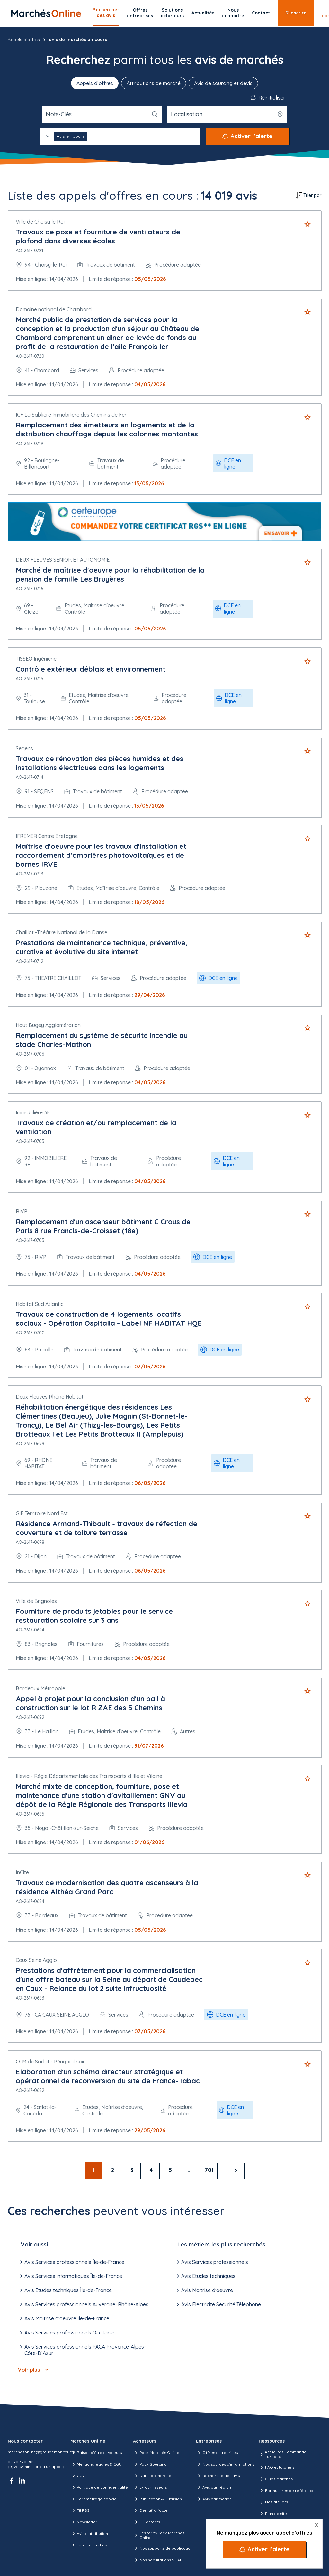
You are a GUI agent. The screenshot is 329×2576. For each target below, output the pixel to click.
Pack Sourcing (150, 2464)
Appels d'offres (24, 39)
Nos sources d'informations (225, 2464)
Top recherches (88, 2545)
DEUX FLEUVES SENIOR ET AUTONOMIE (63, 560)
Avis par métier (213, 2499)
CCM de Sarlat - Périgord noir (50, 2061)
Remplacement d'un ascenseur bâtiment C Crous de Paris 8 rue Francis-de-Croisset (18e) (103, 1226)
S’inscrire (296, 13)
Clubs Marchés (276, 2479)
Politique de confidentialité (99, 2487)
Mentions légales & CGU (95, 2464)
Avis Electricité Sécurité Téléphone (218, 2304)
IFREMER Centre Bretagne (47, 836)
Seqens (24, 748)
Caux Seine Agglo (36, 1960)
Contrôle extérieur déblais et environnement (90, 668)
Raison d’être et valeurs (96, 2452)
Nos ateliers (273, 2502)
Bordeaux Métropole (40, 1688)
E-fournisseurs (150, 2487)
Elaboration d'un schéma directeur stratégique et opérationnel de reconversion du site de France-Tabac (108, 2076)
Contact (261, 13)
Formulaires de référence (287, 2490)
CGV (77, 2476)
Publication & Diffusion (157, 2499)
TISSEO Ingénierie (36, 658)
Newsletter (83, 2522)
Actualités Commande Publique (283, 2454)
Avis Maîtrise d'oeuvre (204, 2290)
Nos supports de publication (163, 2548)
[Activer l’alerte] (264, 2549)
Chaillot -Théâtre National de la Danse (61, 932)
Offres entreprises (140, 13)
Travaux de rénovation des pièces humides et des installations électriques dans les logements (99, 763)
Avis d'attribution (89, 2533)
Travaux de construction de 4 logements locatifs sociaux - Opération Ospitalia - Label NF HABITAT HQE (109, 1319)
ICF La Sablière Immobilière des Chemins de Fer (71, 414)
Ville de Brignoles (36, 1601)
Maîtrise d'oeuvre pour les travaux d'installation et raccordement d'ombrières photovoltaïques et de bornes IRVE (101, 855)
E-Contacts (146, 2522)
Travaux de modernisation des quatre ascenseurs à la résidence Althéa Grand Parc (107, 1887)
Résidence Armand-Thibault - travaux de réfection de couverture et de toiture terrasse (106, 1528)
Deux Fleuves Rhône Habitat (50, 1397)
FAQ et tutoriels (276, 2467)
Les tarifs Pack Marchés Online (158, 2535)
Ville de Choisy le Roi (40, 221)
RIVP (21, 1211)
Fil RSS (80, 2510)
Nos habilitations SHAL (157, 2560)
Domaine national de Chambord (54, 309)
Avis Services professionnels (211, 2262)
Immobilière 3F (33, 1112)
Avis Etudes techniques (205, 2276)
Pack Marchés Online (156, 2452)
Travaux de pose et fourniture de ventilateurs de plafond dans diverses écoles (98, 236)
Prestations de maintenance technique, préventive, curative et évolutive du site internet (101, 947)
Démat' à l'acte (150, 2510)
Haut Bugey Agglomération (48, 1025)
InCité (22, 1872)
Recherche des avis (218, 2476)
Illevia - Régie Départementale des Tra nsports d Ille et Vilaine (89, 1776)
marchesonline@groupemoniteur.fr (41, 2451)
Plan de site (273, 2513)
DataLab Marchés (153, 2476)
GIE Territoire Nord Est (42, 1513)
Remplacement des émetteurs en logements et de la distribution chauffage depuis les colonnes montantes (107, 429)
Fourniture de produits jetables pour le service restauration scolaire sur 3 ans (94, 1616)
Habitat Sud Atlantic (39, 1304)
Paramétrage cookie (93, 2499)
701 (209, 2170)
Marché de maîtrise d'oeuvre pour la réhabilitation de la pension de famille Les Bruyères (110, 575)
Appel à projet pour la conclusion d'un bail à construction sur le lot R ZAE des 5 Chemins (90, 1703)
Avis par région (213, 2487)
